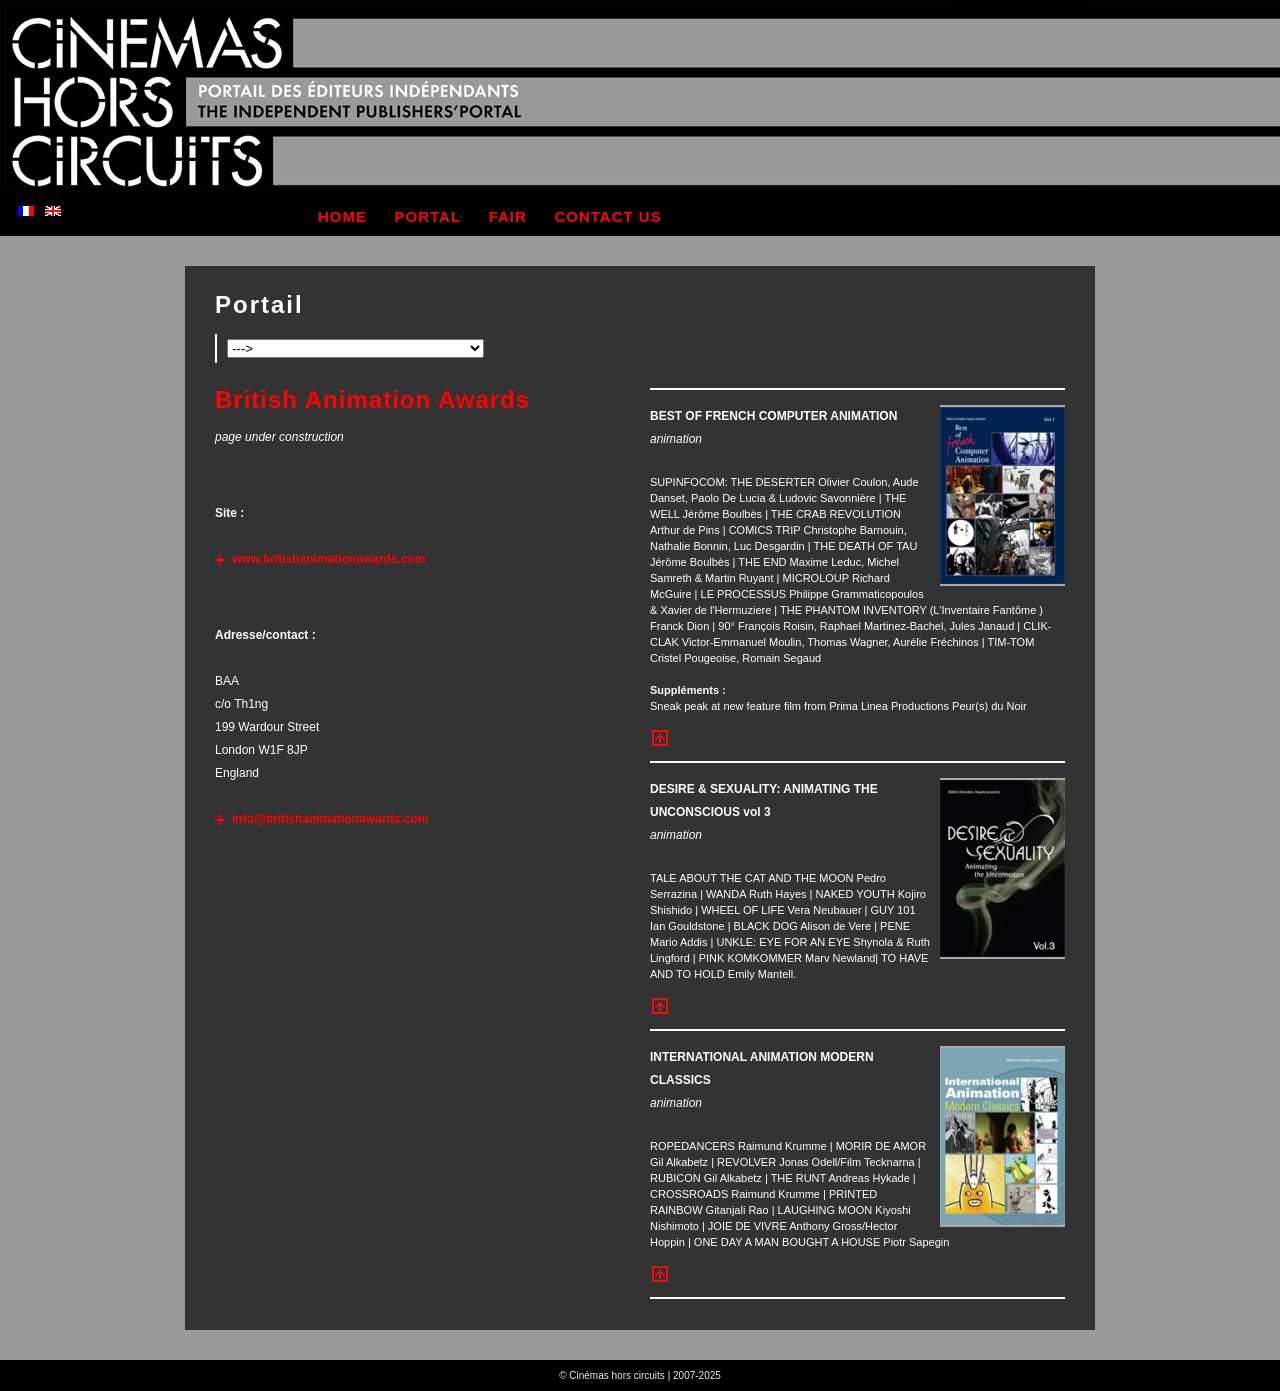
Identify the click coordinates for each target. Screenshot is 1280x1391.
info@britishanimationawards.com (330, 819)
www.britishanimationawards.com (329, 559)
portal (428, 216)
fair (508, 216)
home (342, 216)
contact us (607, 216)
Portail (259, 304)
